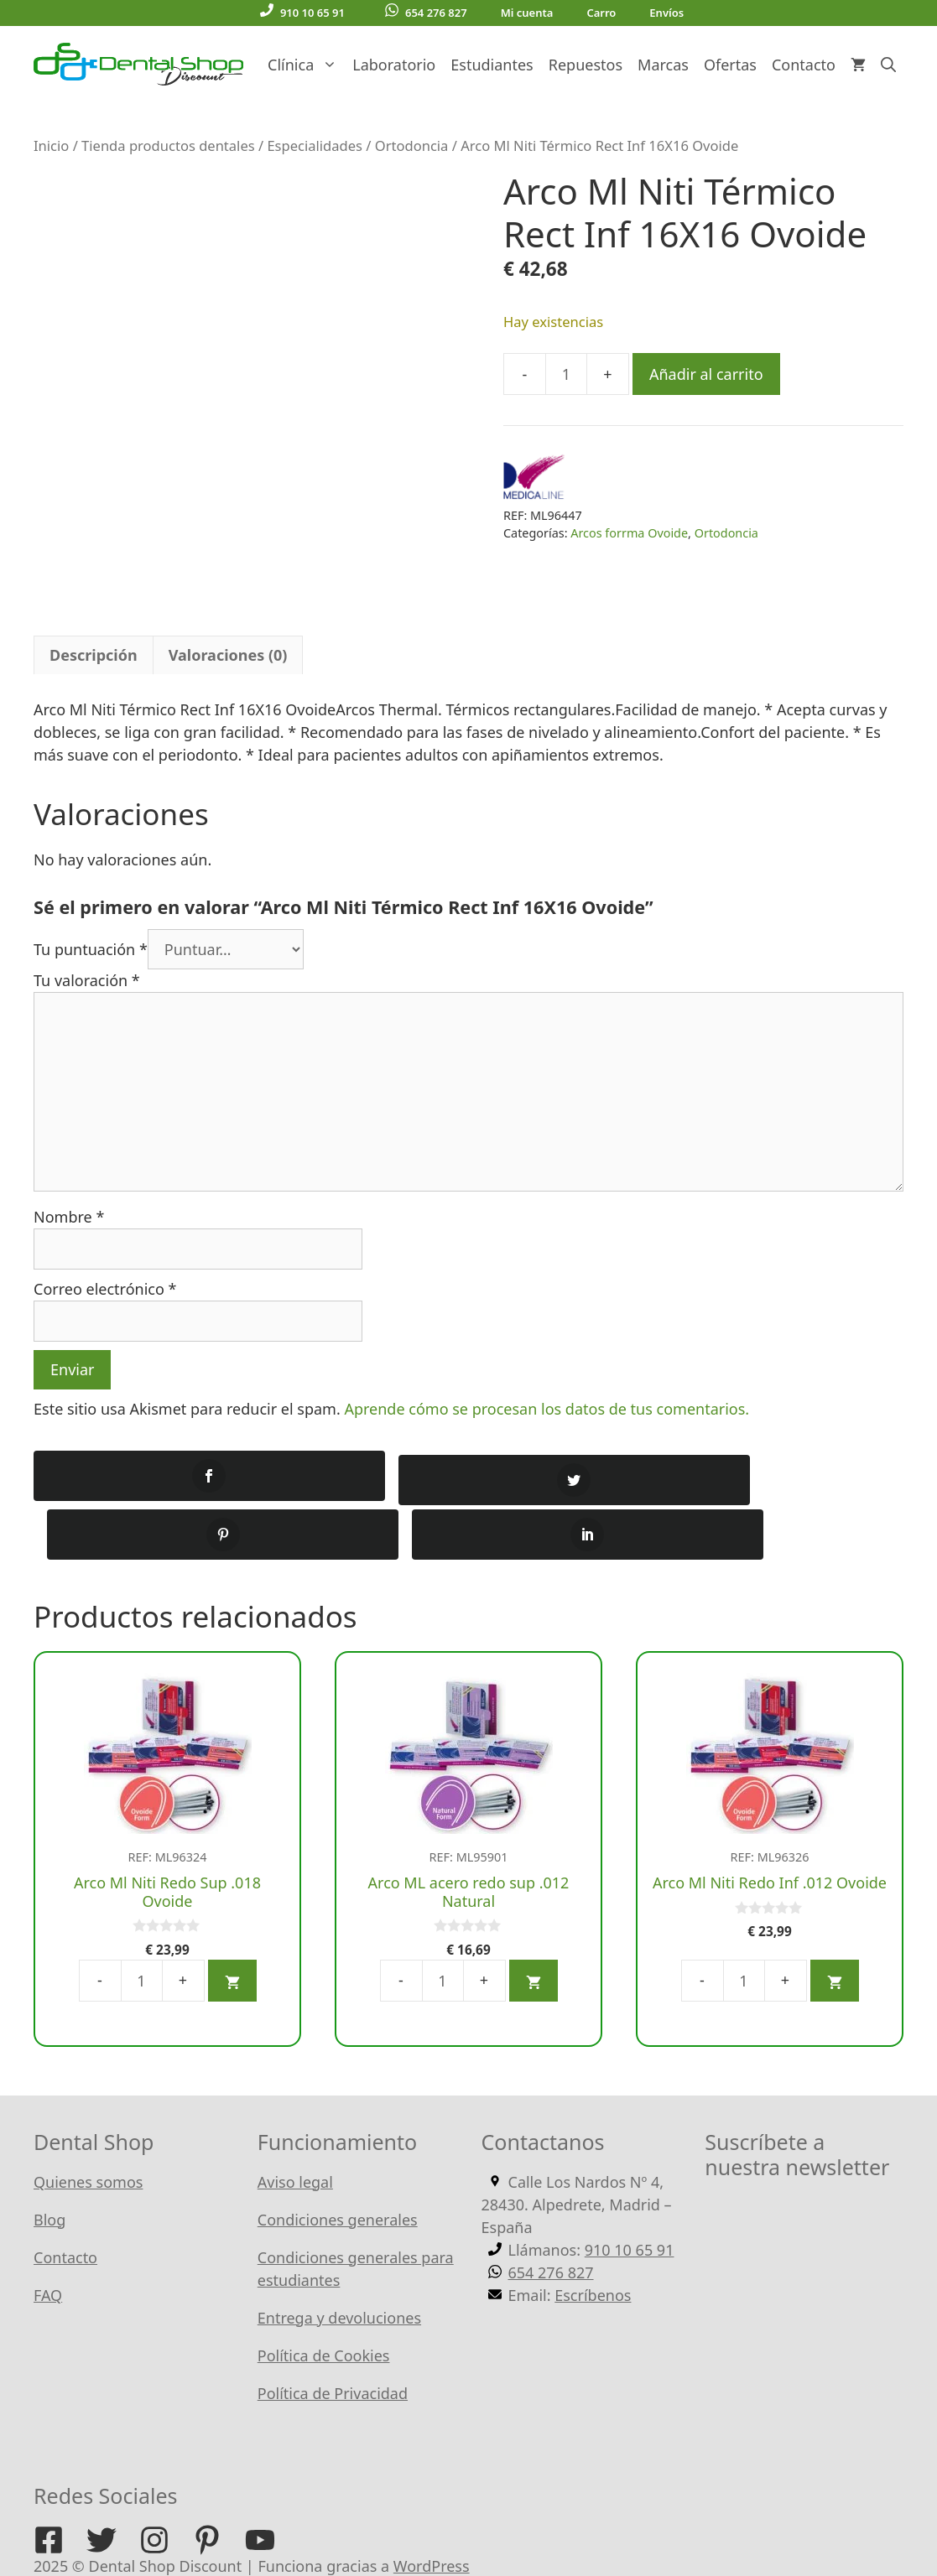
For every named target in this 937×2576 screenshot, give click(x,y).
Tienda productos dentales (168, 145)
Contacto (803, 65)
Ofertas (730, 65)
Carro (601, 12)
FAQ (48, 2237)
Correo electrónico (105, 1289)
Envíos (666, 12)
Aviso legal (295, 2124)
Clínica (306, 64)
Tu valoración (87, 980)
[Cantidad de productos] (566, 374)
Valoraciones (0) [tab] (228, 655)
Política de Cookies (324, 2298)
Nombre (69, 1217)
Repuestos (585, 65)
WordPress (431, 2508)
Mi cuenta (527, 12)
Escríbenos (592, 2237)
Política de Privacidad (333, 2335)
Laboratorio (393, 65)
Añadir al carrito (706, 374)
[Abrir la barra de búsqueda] (888, 64)
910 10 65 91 (302, 11)
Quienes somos (88, 2124)
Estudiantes (491, 65)
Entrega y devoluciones (339, 2260)
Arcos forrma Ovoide (629, 533)
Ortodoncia (412, 145)
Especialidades (314, 145)
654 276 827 (426, 11)
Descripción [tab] (93, 655)
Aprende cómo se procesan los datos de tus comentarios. (546, 1409)
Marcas (663, 65)
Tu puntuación (91, 949)
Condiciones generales (338, 2162)
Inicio (51, 145)
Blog (49, 2162)
